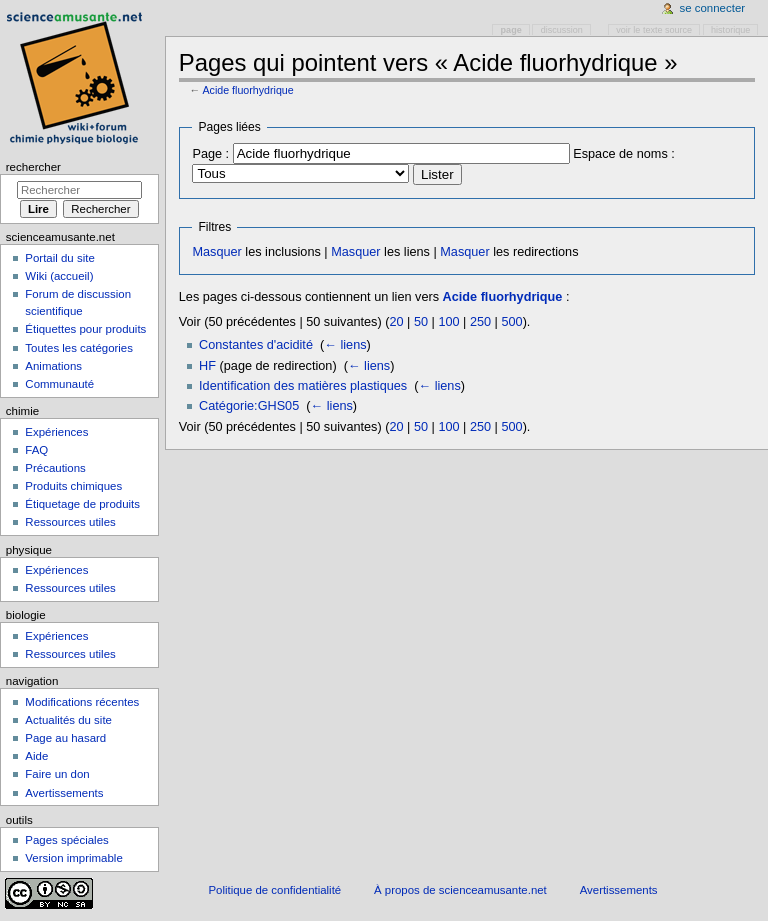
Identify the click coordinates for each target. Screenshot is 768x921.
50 (421, 322)
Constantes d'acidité (256, 345)
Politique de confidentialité (274, 890)
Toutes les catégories (79, 348)
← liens (345, 345)
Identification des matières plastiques (303, 386)
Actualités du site (68, 720)
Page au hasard (65, 738)
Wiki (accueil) (59, 276)
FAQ (36, 450)
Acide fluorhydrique (247, 90)
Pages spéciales (66, 840)
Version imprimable (73, 858)
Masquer (216, 252)
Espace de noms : (624, 154)
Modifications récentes (82, 702)
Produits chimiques (73, 486)
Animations (53, 366)
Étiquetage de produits (82, 504)
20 (396, 322)
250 (480, 322)
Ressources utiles (70, 522)
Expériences (56, 432)
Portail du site (59, 258)
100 (448, 322)
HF (207, 366)
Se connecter (713, 8)
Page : (210, 154)
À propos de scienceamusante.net (460, 890)
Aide (36, 756)
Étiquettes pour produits (85, 329)
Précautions (55, 468)
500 (511, 322)
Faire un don (57, 774)
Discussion (562, 30)
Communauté (59, 384)
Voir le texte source (654, 30)
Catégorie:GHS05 (249, 406)
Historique (730, 30)
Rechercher (33, 167)
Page (511, 30)
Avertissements (64, 793)
